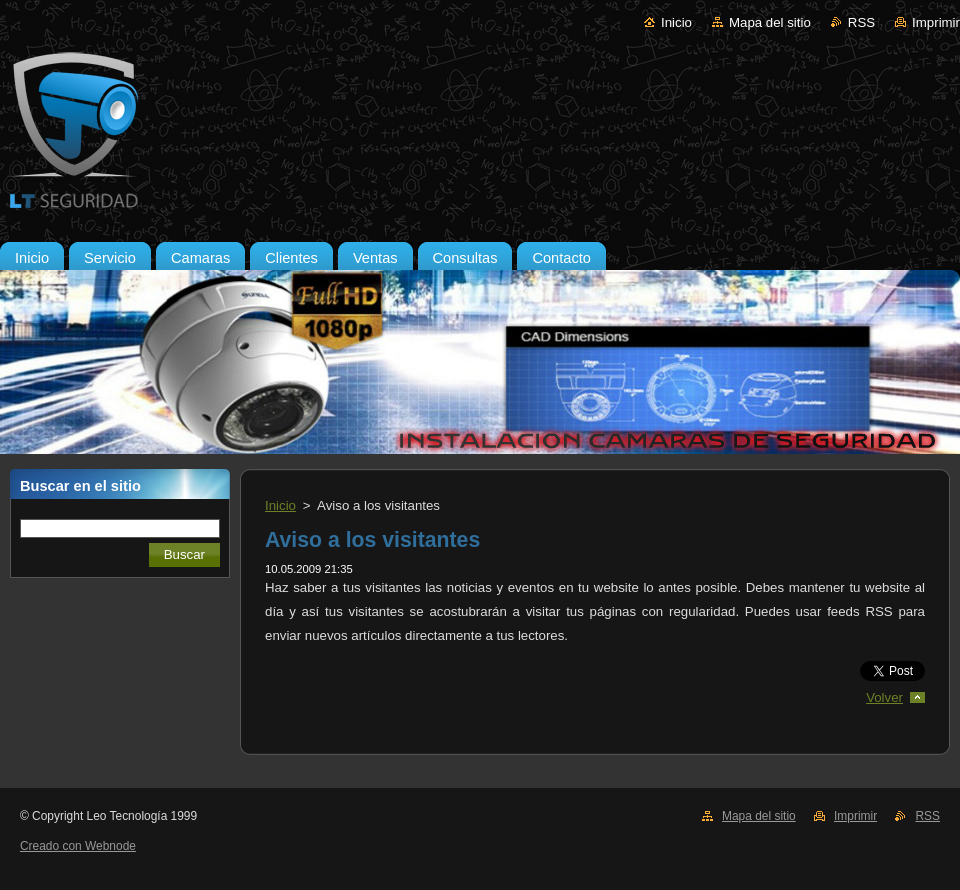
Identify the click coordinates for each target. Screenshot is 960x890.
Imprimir (936, 22)
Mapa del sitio (770, 22)
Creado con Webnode (78, 846)
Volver (884, 697)
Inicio (676, 22)
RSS (861, 22)
